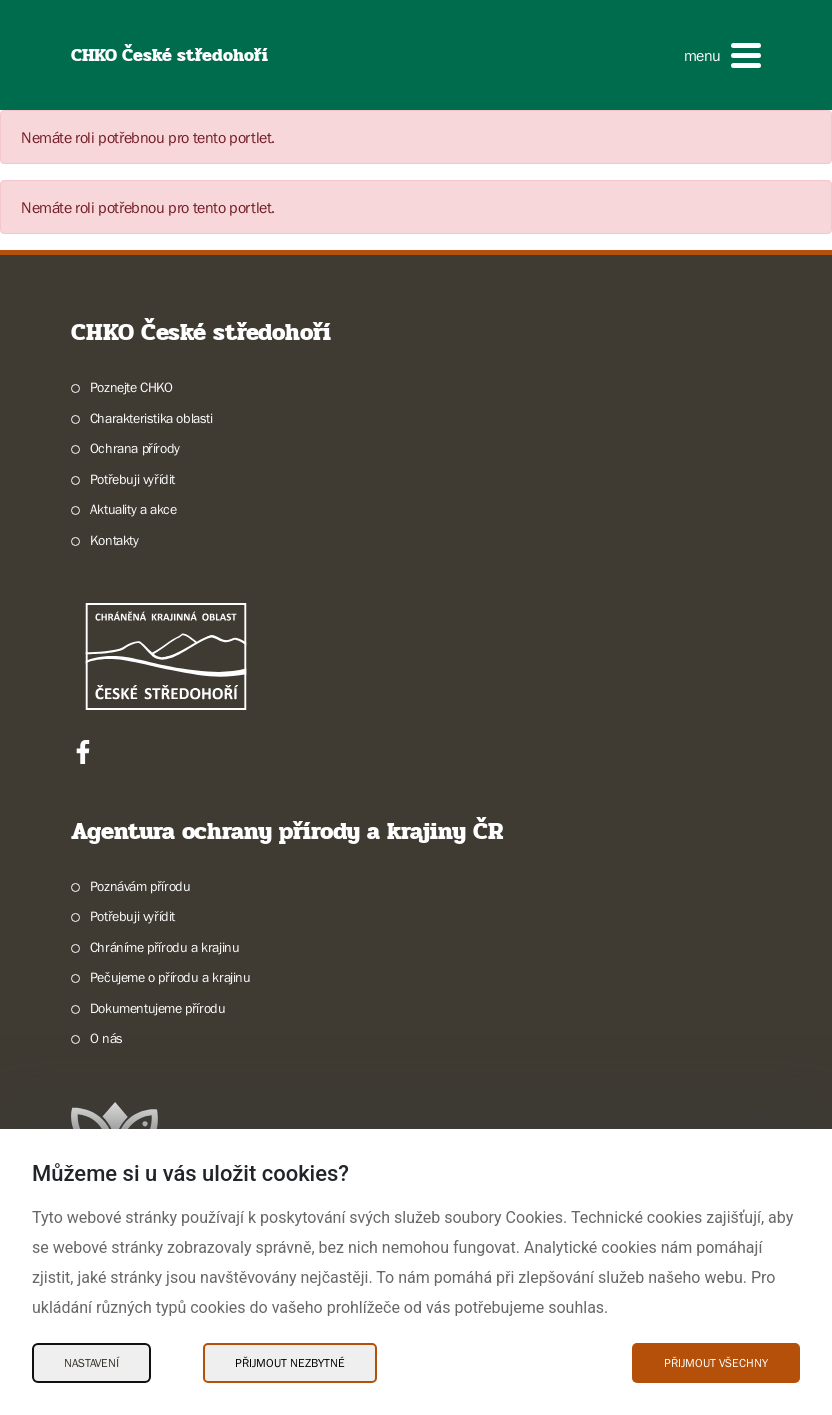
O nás (106, 1038)
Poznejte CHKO (131, 387)
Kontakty (114, 540)
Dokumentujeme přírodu (158, 1008)
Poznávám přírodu (140, 886)
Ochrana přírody (135, 448)
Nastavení (91, 1363)
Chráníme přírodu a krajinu (165, 947)
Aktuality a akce (133, 509)
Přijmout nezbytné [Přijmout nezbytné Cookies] (290, 1363)
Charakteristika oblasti (151, 418)
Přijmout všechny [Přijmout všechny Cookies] (716, 1363)
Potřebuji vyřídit (132, 479)
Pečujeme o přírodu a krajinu (170, 977)
